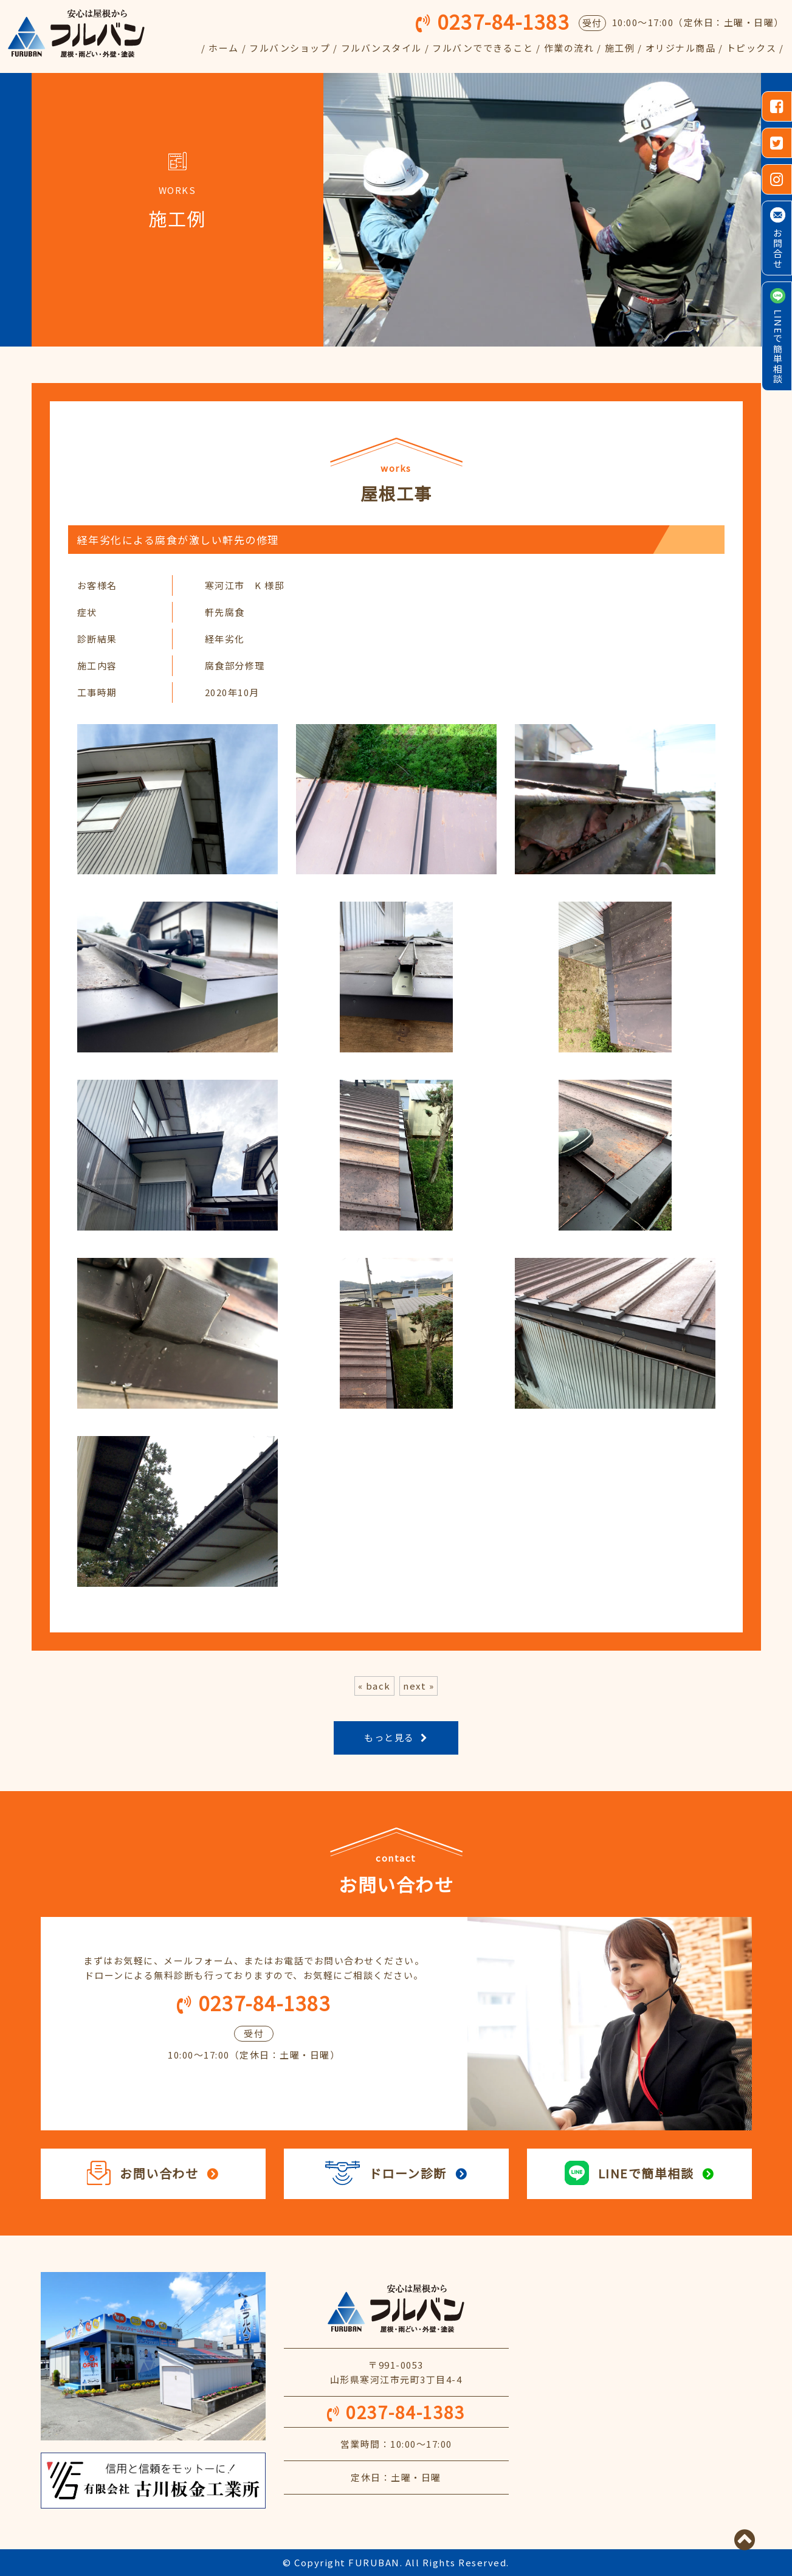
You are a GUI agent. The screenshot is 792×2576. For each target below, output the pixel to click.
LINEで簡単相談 (778, 346)
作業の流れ (569, 47)
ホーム (223, 47)
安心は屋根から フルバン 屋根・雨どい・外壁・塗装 (396, 2308)
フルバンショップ (289, 47)
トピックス (751, 47)
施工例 (620, 47)
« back (374, 1685)
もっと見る (389, 1737)
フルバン (76, 33)
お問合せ (778, 249)
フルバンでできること (482, 47)
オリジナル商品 (681, 47)
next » (418, 1685)
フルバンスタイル (381, 47)
